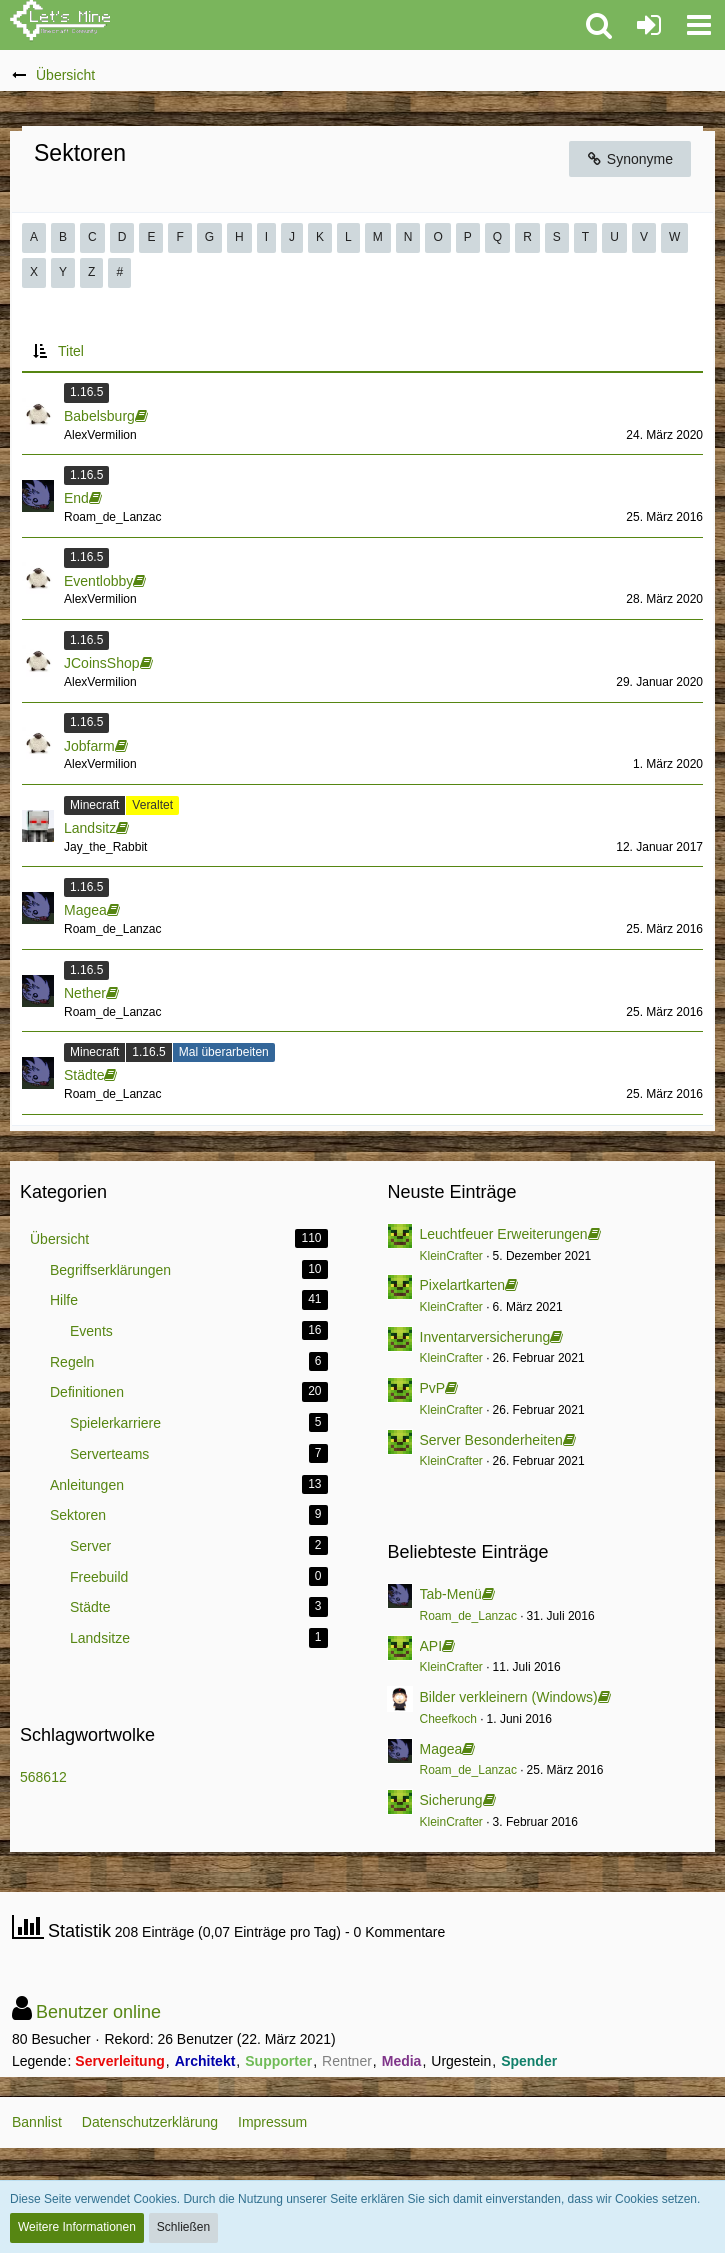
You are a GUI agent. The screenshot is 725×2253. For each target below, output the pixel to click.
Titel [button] (71, 351)
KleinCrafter (451, 1256)
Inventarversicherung (485, 1337)
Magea (441, 1749)
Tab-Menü (451, 1594)
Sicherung (451, 1800)
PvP (433, 1388)
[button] (699, 25)
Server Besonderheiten (491, 1440)
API (431, 1646)
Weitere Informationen (77, 2227)
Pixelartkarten (463, 1285)
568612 (43, 1777)
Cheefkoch (448, 1719)
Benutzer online (98, 2012)
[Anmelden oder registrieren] (649, 25)
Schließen (183, 2227)
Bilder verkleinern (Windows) (509, 1697)
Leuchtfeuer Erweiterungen (504, 1234)
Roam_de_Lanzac (468, 1616)
